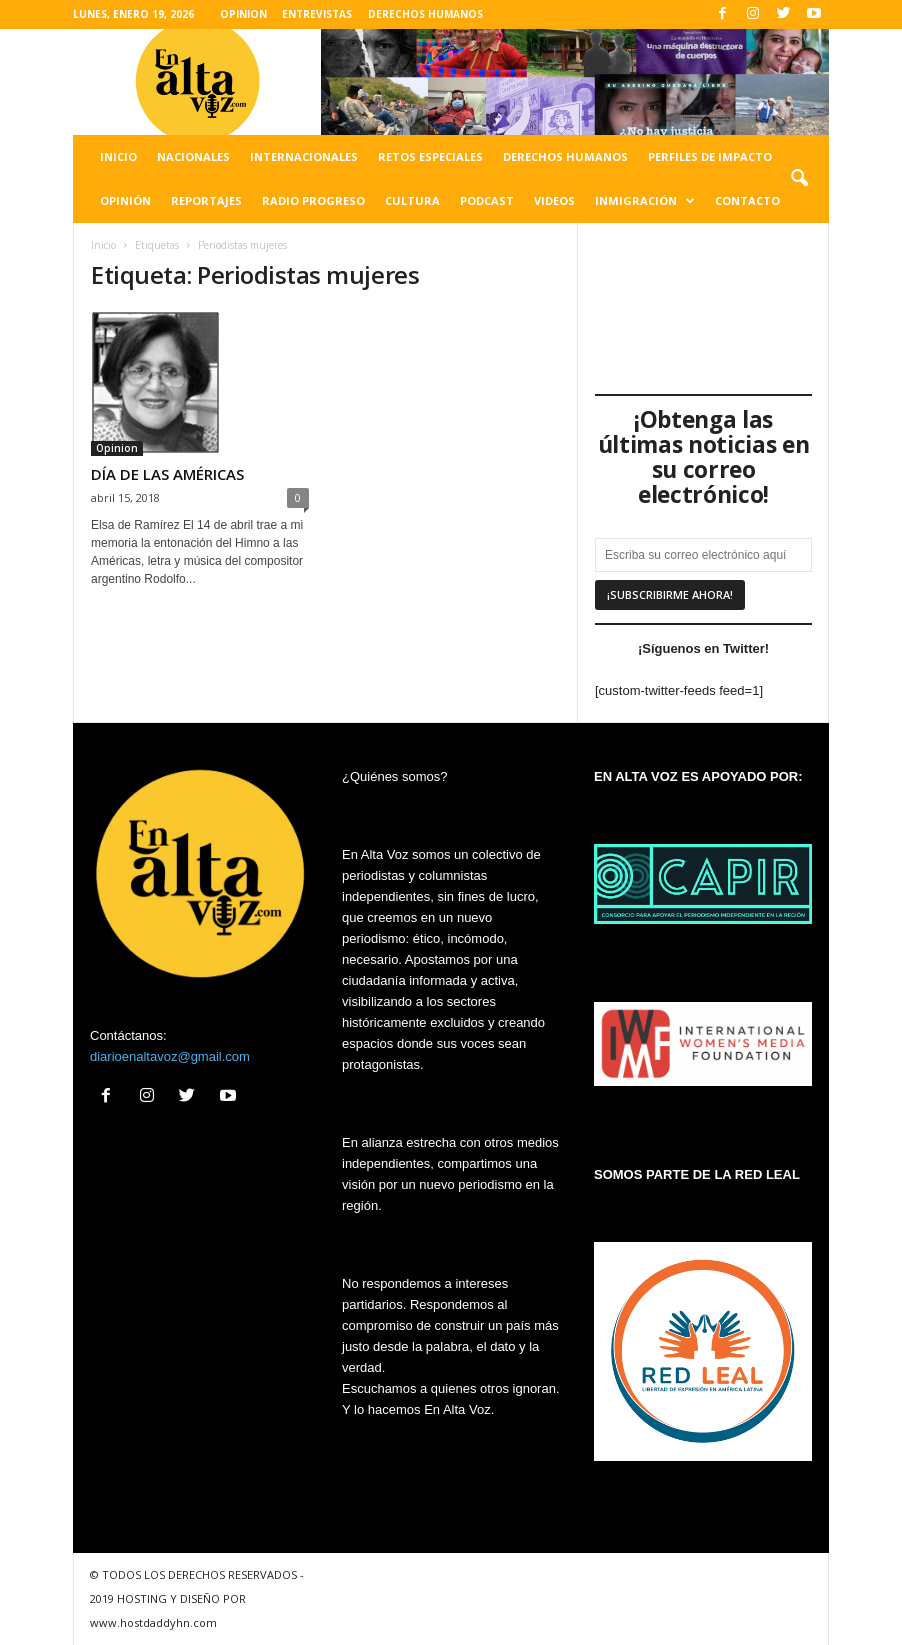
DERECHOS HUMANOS (425, 14)
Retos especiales (430, 156)
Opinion (117, 448)
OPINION (243, 14)
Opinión (125, 200)
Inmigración (645, 201)
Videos (554, 200)
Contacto (747, 200)
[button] (799, 179)
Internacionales (304, 156)
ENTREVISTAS (317, 14)
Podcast (487, 200)
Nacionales (193, 156)
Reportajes (206, 200)
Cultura (412, 200)
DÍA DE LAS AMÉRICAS (167, 474)
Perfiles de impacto (710, 156)
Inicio (118, 156)
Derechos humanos (565, 156)
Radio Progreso (313, 200)
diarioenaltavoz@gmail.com (170, 1056)
